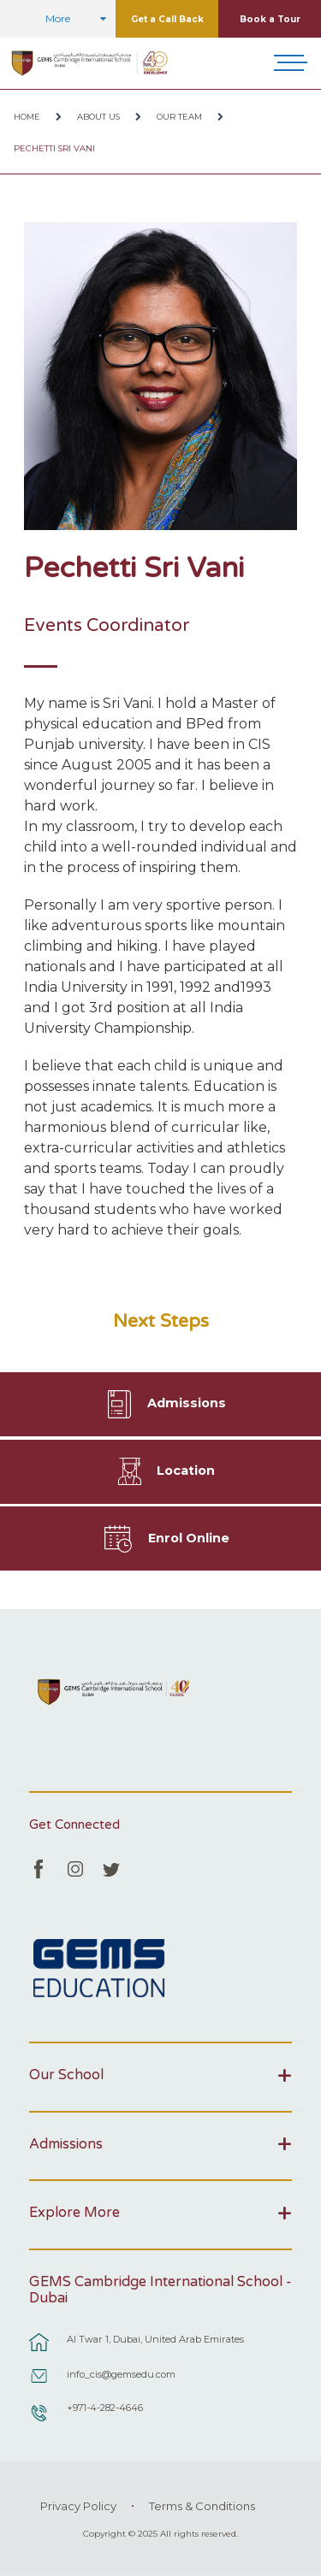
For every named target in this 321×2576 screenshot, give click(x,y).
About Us (98, 116)
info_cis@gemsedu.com (121, 2374)
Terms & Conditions (202, 2506)
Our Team (179, 116)
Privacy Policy (78, 2506)
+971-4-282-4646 (105, 2408)
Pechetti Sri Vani (54, 148)
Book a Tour (270, 19)
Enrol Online (188, 1538)
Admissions (186, 1403)
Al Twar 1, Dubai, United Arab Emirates (155, 2339)
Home (27, 116)
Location (186, 1470)
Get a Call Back (167, 19)
